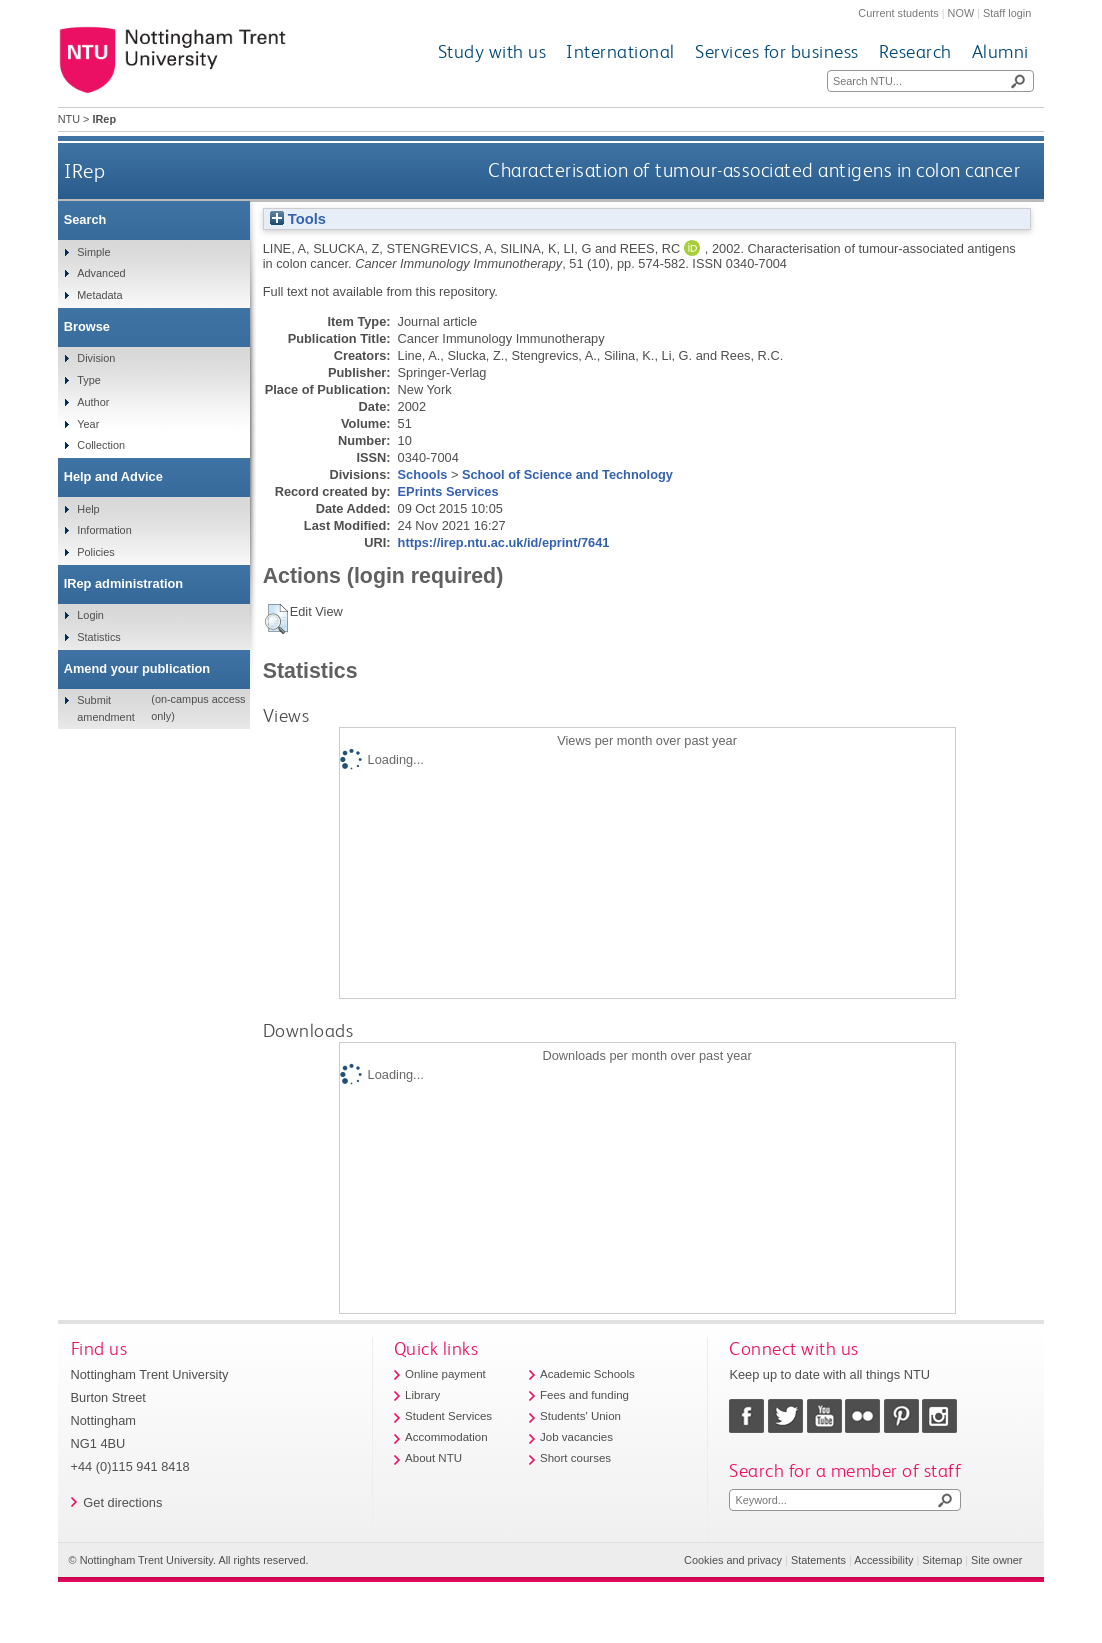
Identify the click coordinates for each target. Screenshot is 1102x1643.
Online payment (445, 1374)
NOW (961, 13)
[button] (276, 619)
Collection (101, 445)
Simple (93, 252)
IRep (84, 170)
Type (89, 380)
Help (88, 509)
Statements (818, 1560)
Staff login (1007, 13)
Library (422, 1395)
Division (96, 358)
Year (88, 424)
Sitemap (942, 1560)
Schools (423, 474)
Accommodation (446, 1437)
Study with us (492, 51)
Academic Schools (587, 1374)
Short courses (575, 1458)
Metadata (99, 295)
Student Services (448, 1416)
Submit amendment (105, 708)
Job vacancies (576, 1437)
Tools (298, 219)
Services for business (777, 51)
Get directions (122, 1502)
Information (104, 530)
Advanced (101, 273)
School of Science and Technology (567, 474)
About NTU (433, 1458)
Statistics (99, 637)
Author (93, 402)
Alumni (1000, 51)
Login (90, 615)
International (620, 51)
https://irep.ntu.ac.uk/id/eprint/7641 (504, 542)
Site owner (996, 1560)
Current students (898, 13)
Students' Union (580, 1416)
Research (915, 51)
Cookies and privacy (733, 1560)
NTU (69, 119)
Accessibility (883, 1560)
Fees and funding (584, 1395)
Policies (95, 552)
